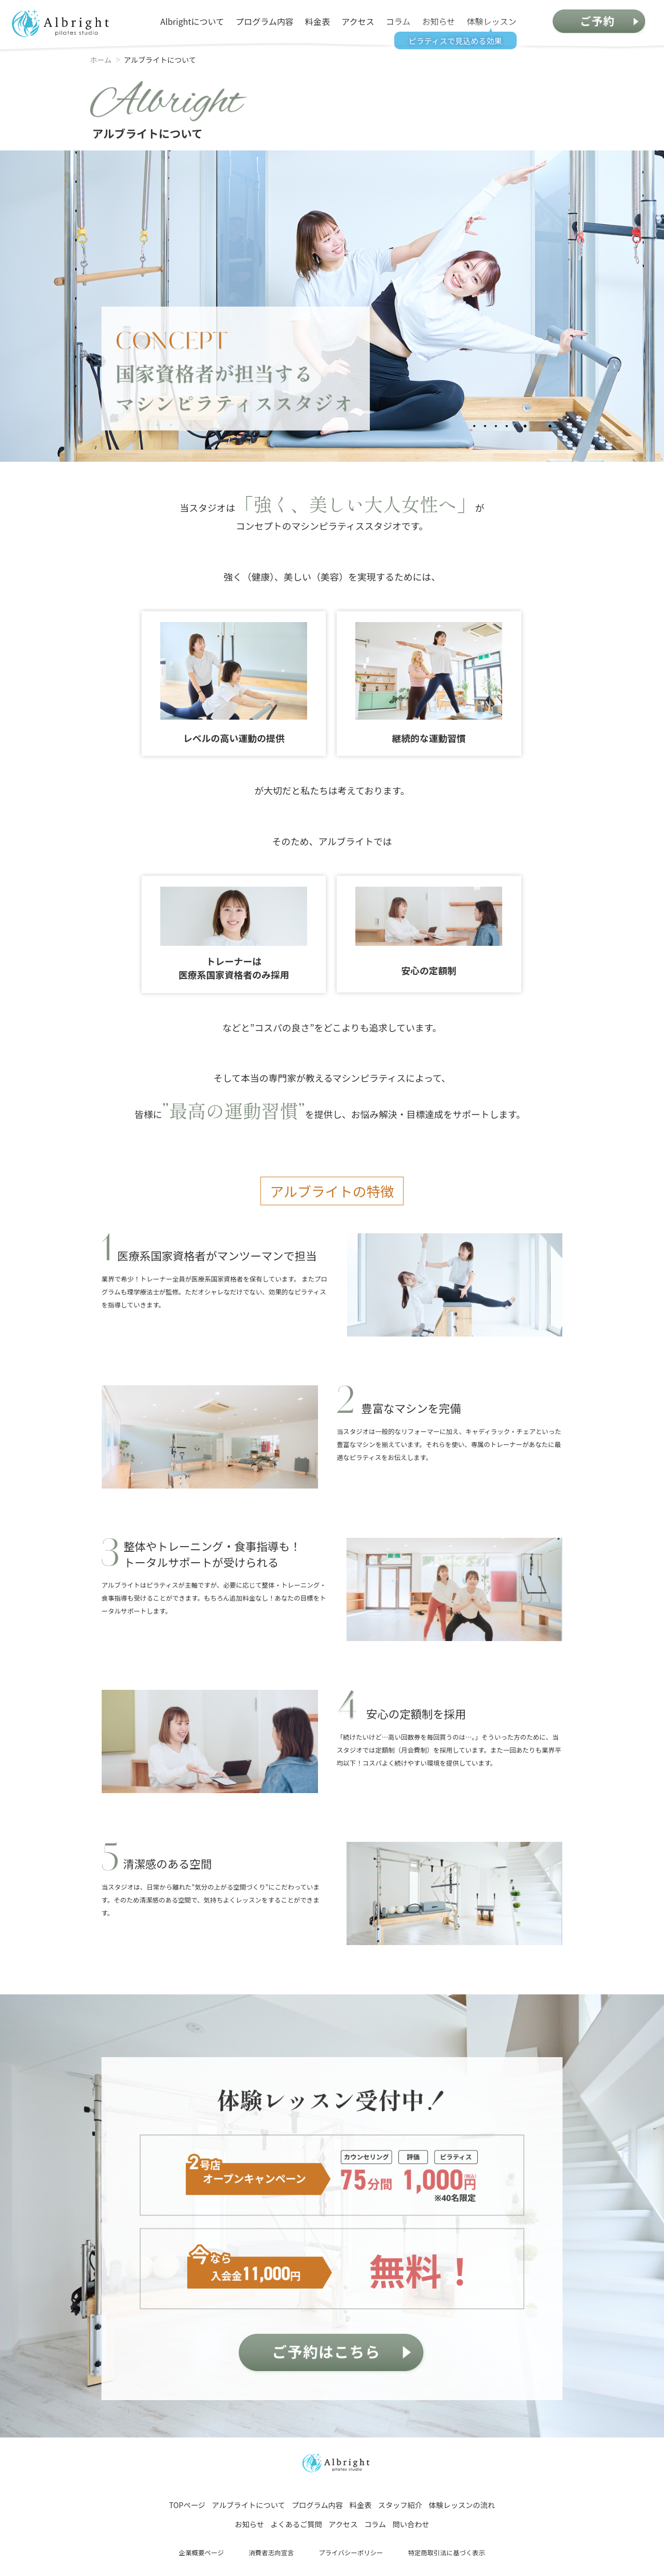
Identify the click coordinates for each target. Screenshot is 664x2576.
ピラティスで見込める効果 (455, 39)
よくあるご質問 (296, 2524)
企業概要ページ (201, 2552)
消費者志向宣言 (271, 2552)
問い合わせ (411, 2524)
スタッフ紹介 (400, 2505)
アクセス (357, 21)
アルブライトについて (248, 2505)
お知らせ (438, 21)
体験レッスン (492, 21)
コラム (398, 21)
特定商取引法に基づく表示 (446, 2552)
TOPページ (187, 2505)
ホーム (101, 59)
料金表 (317, 21)
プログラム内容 (265, 21)
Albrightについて (192, 21)
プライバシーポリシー (351, 2552)
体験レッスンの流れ (461, 2505)
